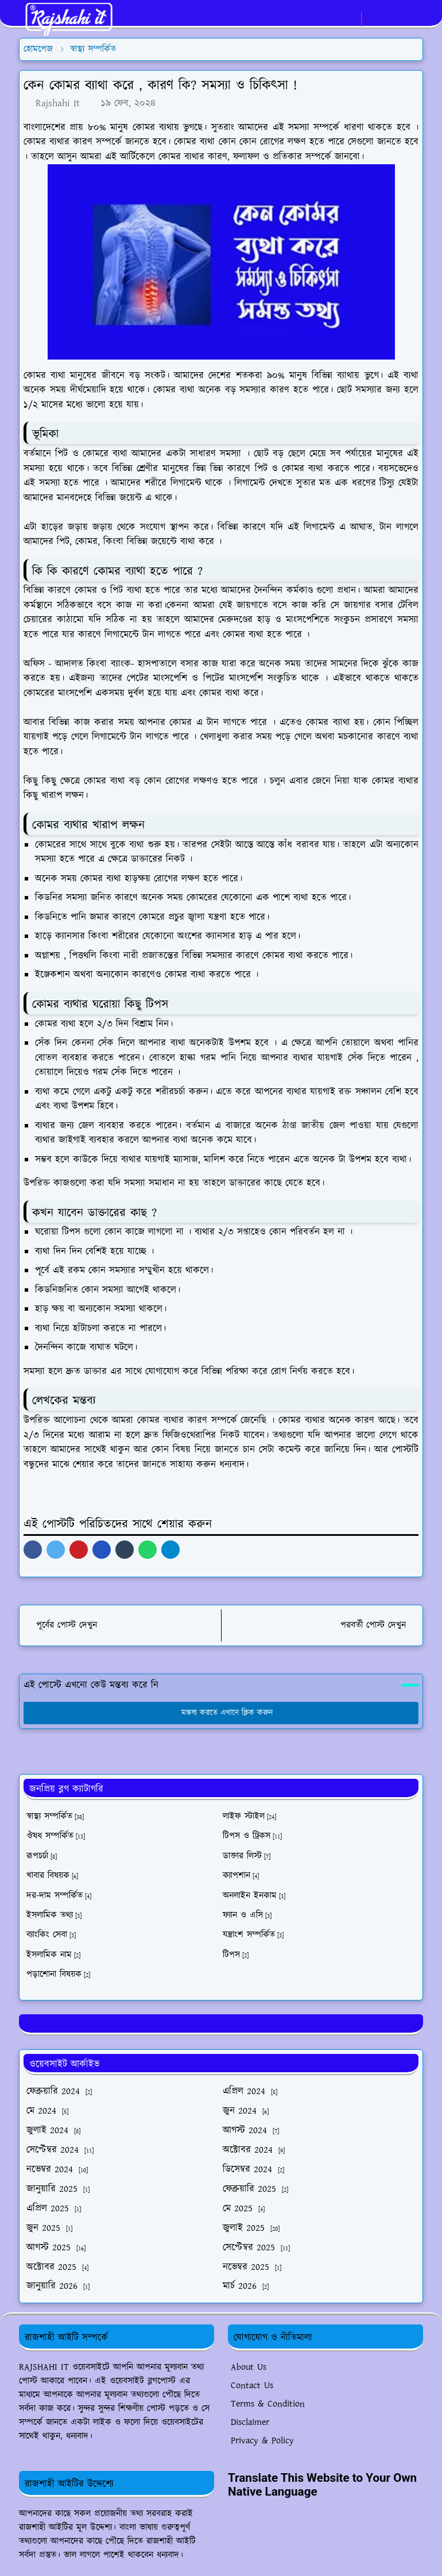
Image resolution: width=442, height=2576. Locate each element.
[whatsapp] (349, 19)
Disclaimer (250, 2422)
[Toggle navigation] (413, 19)
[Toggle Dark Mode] (374, 19)
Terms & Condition (268, 2404)
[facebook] (330, 19)
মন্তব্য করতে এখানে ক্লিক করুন (221, 1712)
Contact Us (252, 2385)
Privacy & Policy (262, 2440)
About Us (248, 2367)
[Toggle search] (393, 19)
